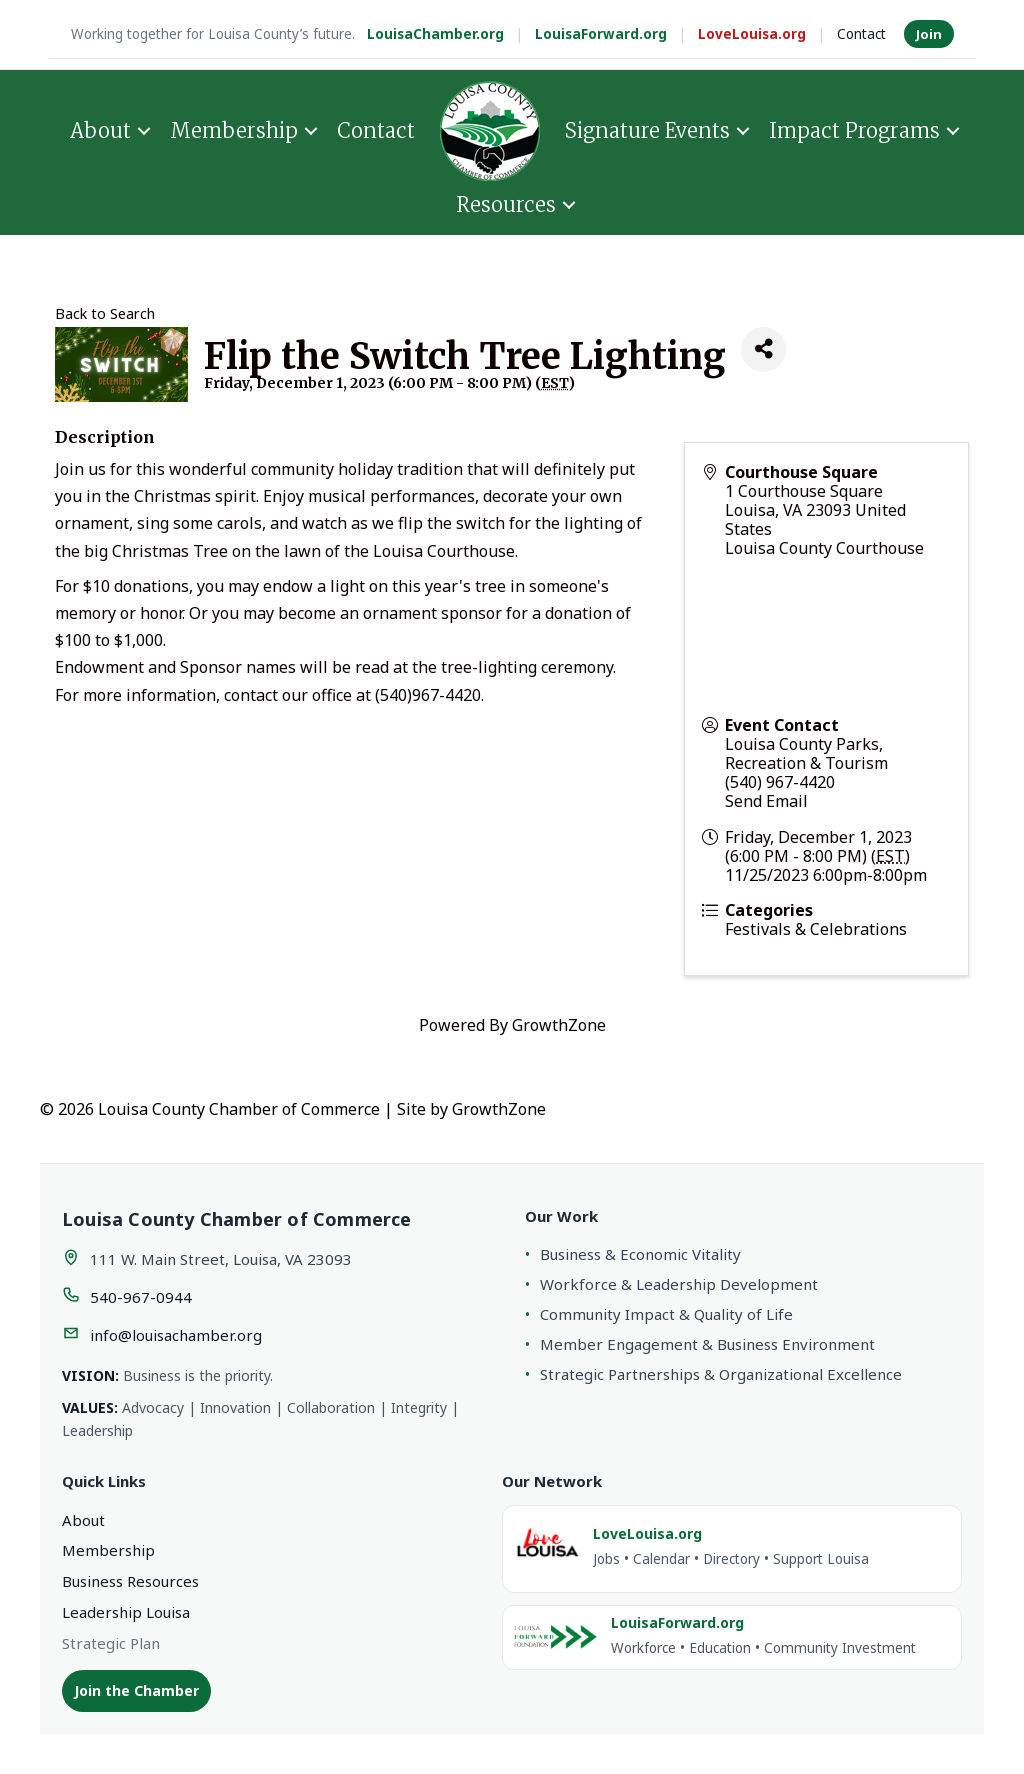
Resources (506, 204)
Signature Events (647, 130)
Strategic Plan (111, 1643)
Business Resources (130, 1581)
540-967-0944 (141, 1297)
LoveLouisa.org (752, 34)
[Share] (763, 349)
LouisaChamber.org (435, 34)
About (100, 130)
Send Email (766, 801)
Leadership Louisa (126, 1612)
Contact (861, 34)
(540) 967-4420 (780, 782)
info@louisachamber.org (176, 1335)
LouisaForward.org (601, 34)
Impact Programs (854, 130)
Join (929, 34)
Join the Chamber (136, 1690)
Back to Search (105, 313)
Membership (234, 130)
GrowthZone (559, 1025)
